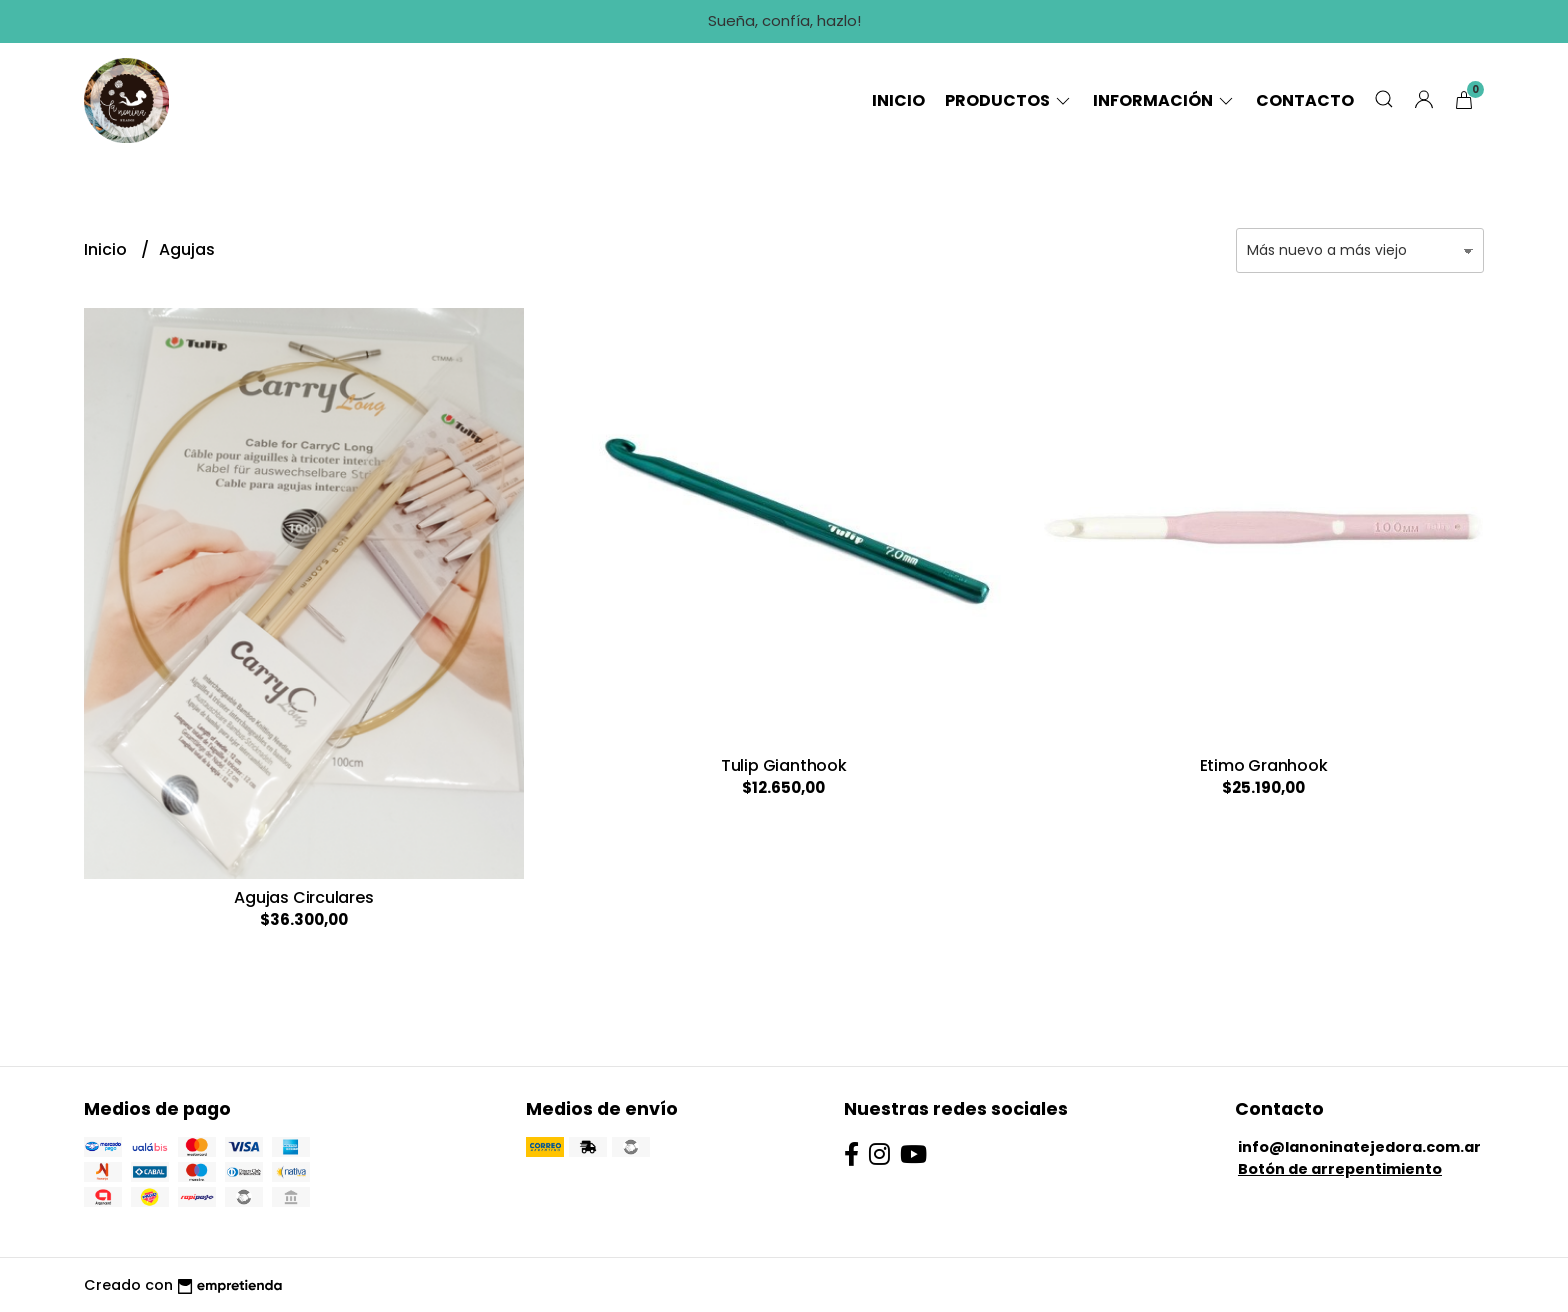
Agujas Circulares (303, 897)
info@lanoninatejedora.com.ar (1359, 1147)
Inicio (898, 100)
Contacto (1305, 100)
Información (1164, 100)
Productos (1009, 100)
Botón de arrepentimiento (1340, 1169)
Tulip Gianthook (784, 765)
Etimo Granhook (1264, 765)
